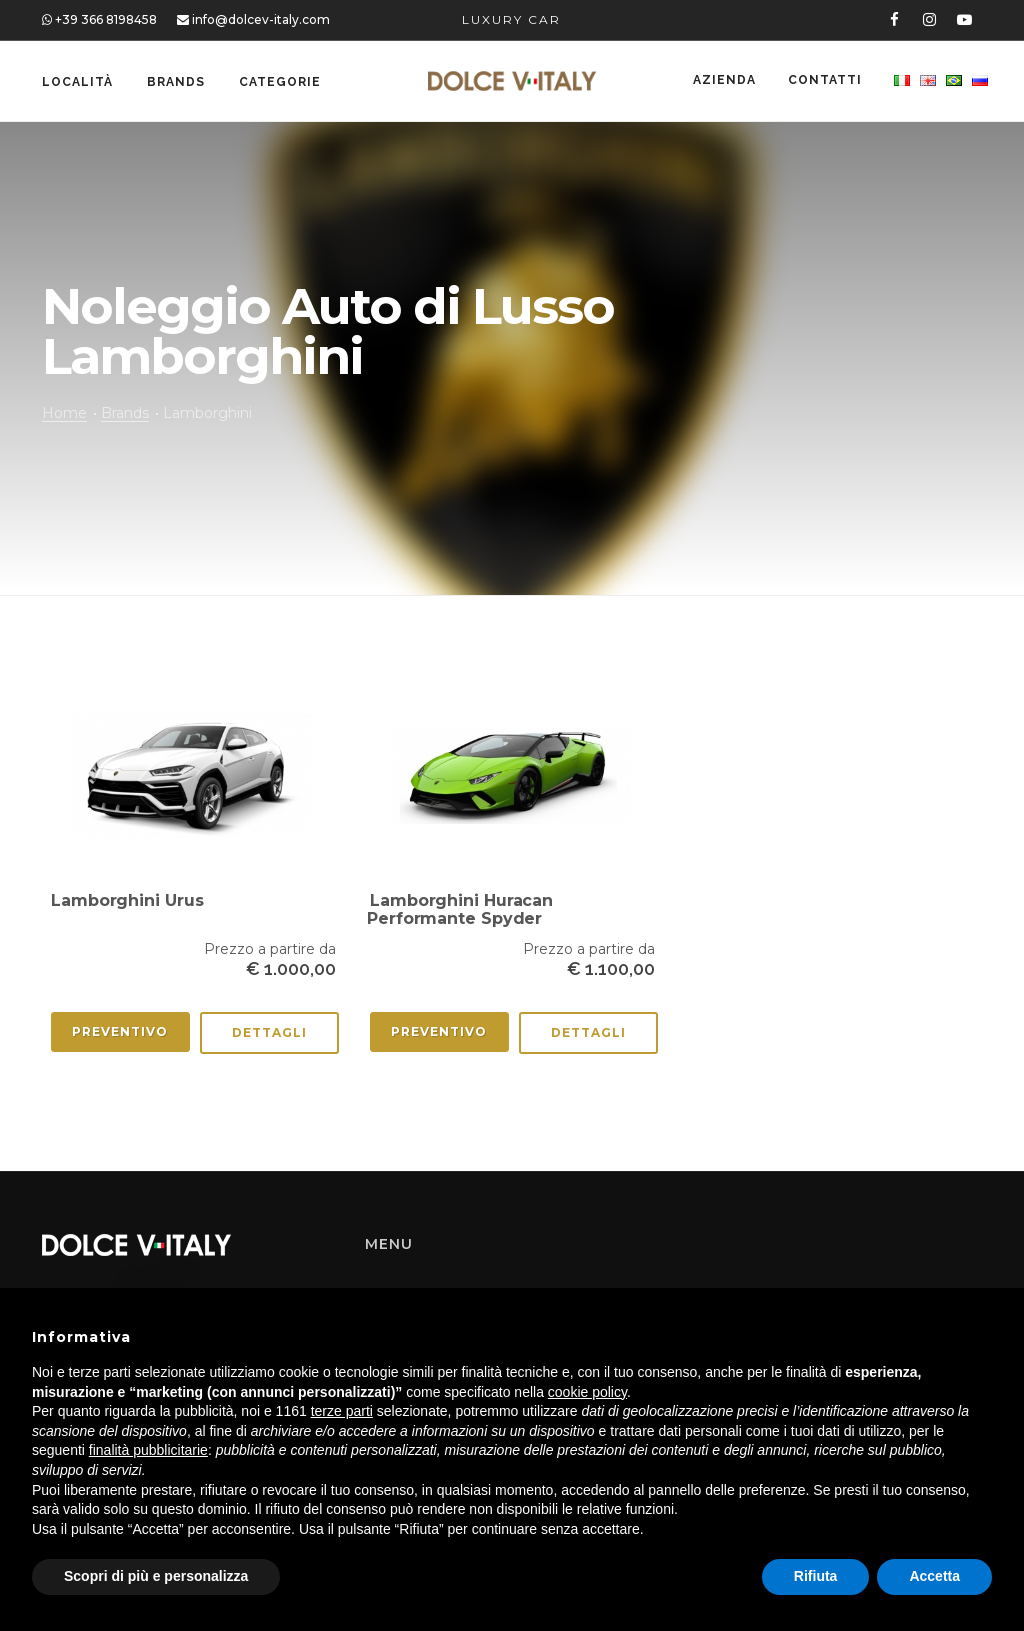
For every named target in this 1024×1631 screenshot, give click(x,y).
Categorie (280, 82)
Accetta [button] (934, 1576)
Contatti (823, 82)
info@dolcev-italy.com (253, 19)
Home (64, 413)
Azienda (720, 82)
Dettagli (269, 1032)
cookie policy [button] (587, 1392)
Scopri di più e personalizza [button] (156, 1576)
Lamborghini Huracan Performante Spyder (460, 909)
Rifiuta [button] (816, 1576)
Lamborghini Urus (127, 900)
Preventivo (120, 1031)
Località (77, 82)
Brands (176, 82)
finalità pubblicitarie (148, 1450)
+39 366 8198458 (99, 19)
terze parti (342, 1411)
